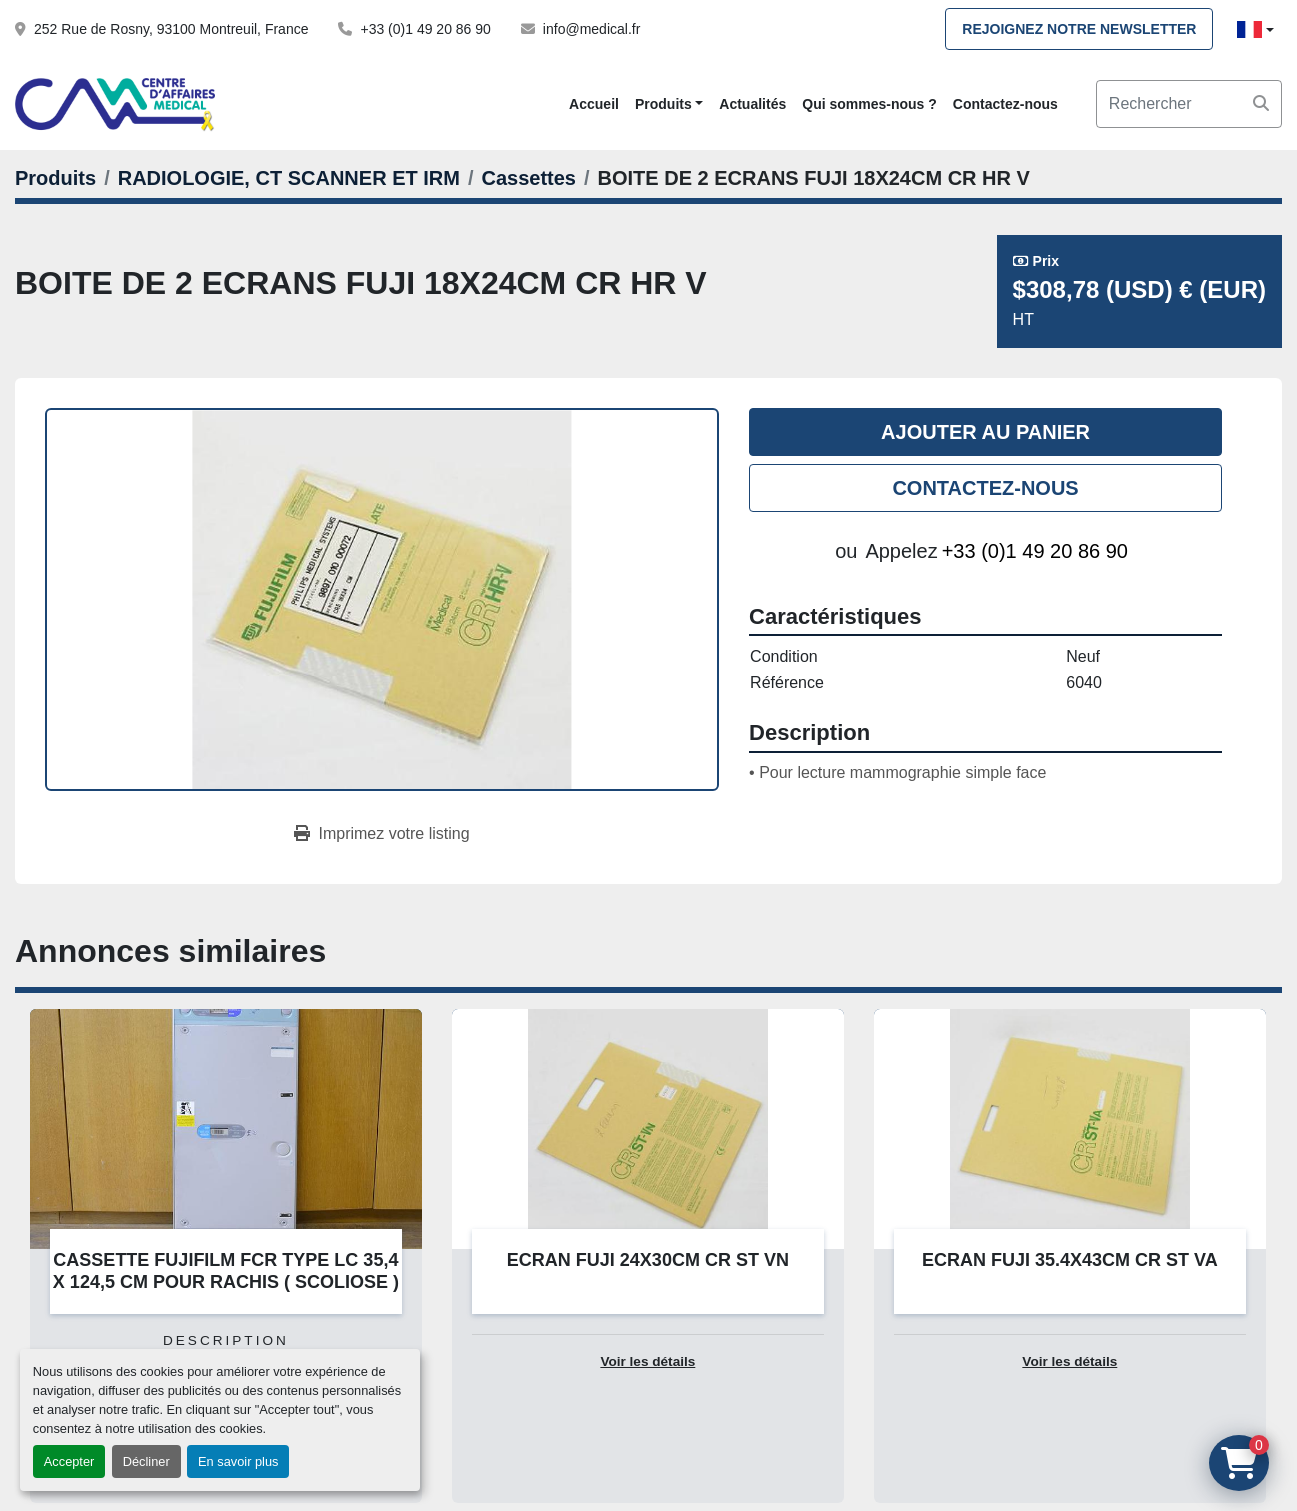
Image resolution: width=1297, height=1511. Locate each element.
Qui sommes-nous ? (869, 104)
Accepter (69, 1461)
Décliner (146, 1461)
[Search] (1189, 104)
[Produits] (55, 178)
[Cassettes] (528, 178)
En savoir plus (238, 1461)
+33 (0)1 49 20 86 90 (425, 29)
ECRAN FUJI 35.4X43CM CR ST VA (1070, 1260)
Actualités (752, 104)
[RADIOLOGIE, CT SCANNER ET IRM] (289, 178)
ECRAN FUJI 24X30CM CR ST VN (648, 1260)
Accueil (594, 104)
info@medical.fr (591, 29)
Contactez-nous (1005, 104)
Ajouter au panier (985, 432)
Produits (663, 104)
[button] (669, 104)
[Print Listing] (381, 834)
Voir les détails (647, 1361)
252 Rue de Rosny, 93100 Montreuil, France (171, 29)
